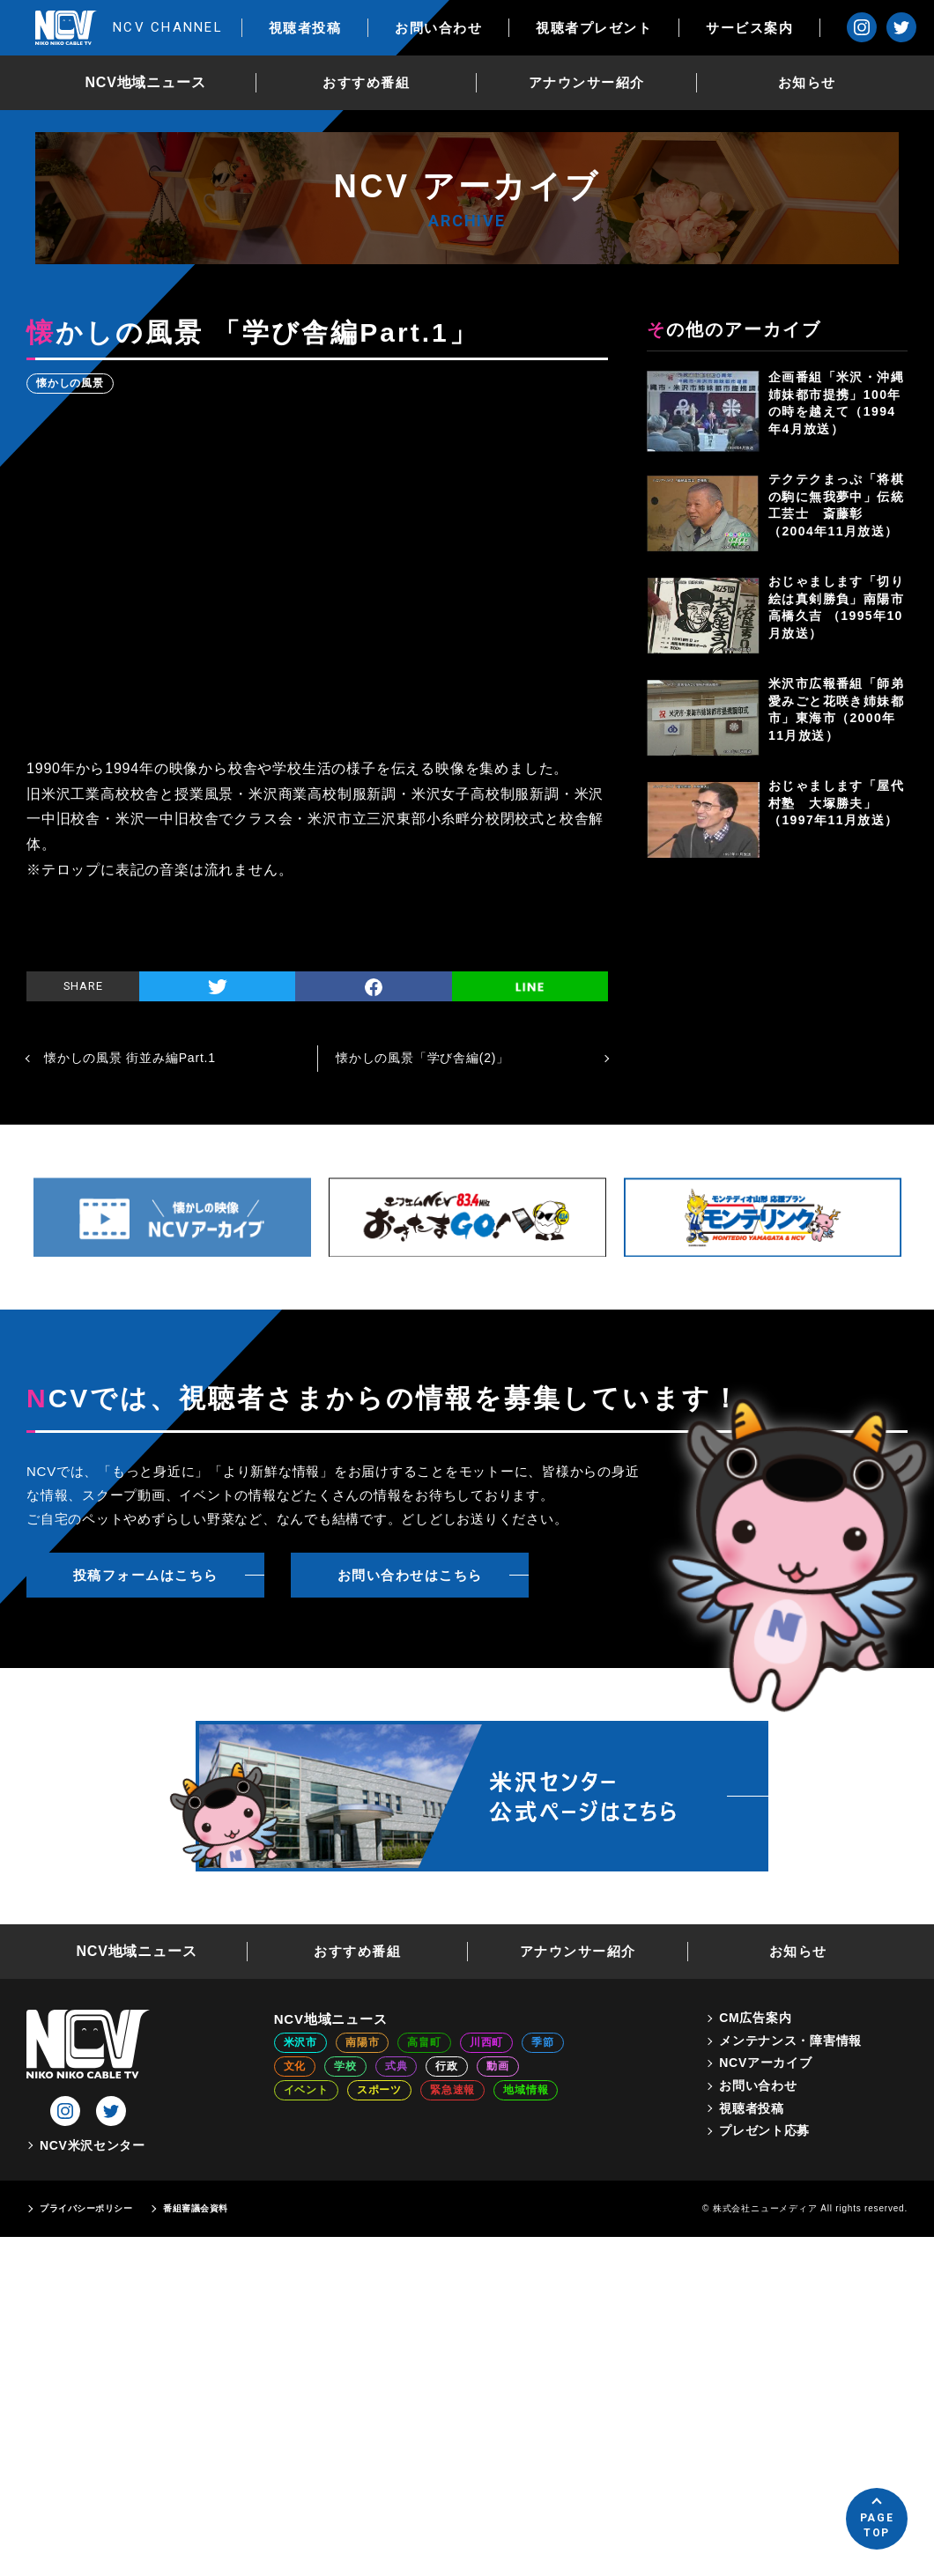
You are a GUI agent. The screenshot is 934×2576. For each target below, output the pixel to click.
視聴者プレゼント (594, 27)
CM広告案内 (755, 2018)
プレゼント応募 (764, 2130)
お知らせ (807, 82)
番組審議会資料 (195, 2208)
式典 (396, 2066)
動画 (497, 2066)
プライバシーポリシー (86, 2208)
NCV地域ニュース (145, 82)
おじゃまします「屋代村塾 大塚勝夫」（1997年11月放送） (836, 803)
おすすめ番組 (366, 82)
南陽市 (362, 2042)
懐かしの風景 (70, 383)
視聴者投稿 (305, 27)
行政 (446, 2066)
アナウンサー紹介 (587, 82)
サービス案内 (749, 27)
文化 (295, 2066)
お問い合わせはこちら (410, 1575)
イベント (306, 2090)
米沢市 (300, 2042)
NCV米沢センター (92, 2145)
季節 (542, 2042)
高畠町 (424, 2042)
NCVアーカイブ (765, 2063)
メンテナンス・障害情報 (790, 2040)
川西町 (486, 2042)
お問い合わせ (438, 27)
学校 (345, 2066)
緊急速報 (452, 2090)
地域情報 (525, 2090)
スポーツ (379, 2090)
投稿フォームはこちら (146, 1575)
